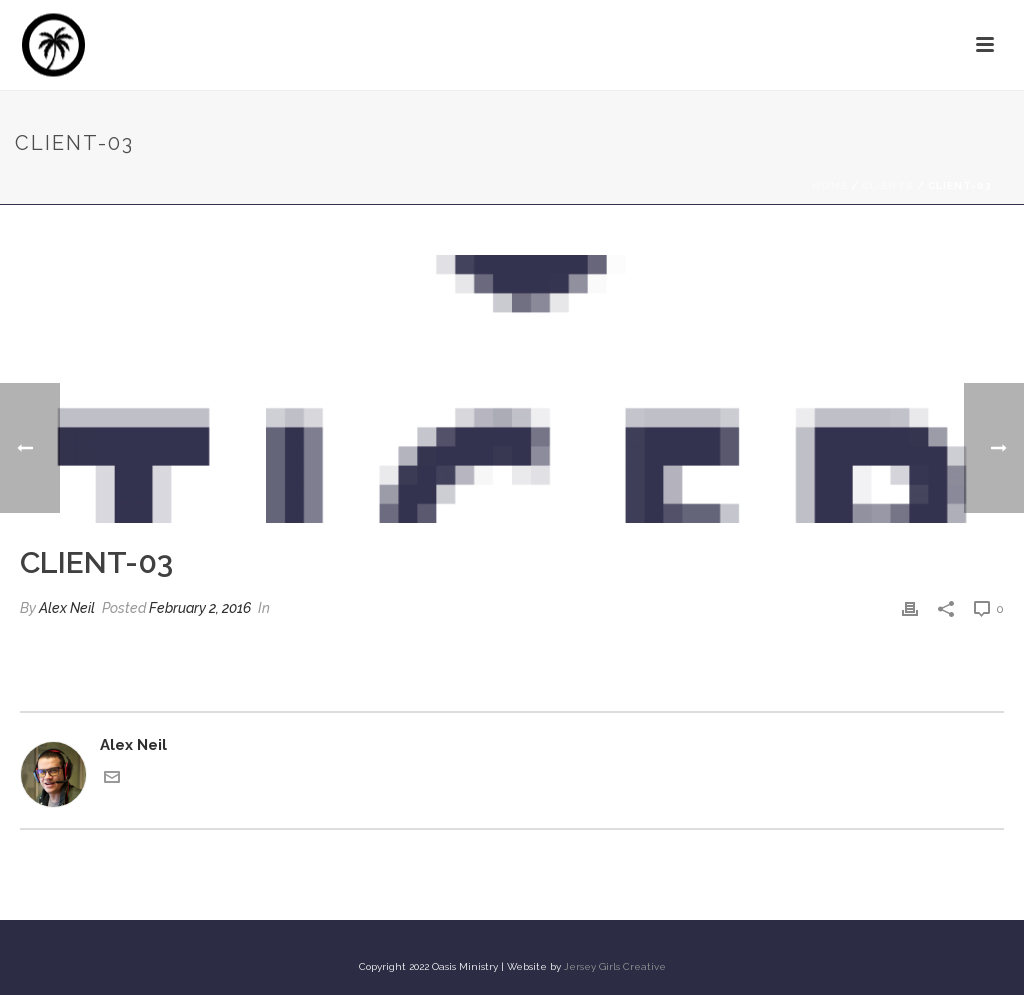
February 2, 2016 (200, 608)
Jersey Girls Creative (615, 966)
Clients (888, 185)
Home (830, 185)
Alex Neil (67, 608)
